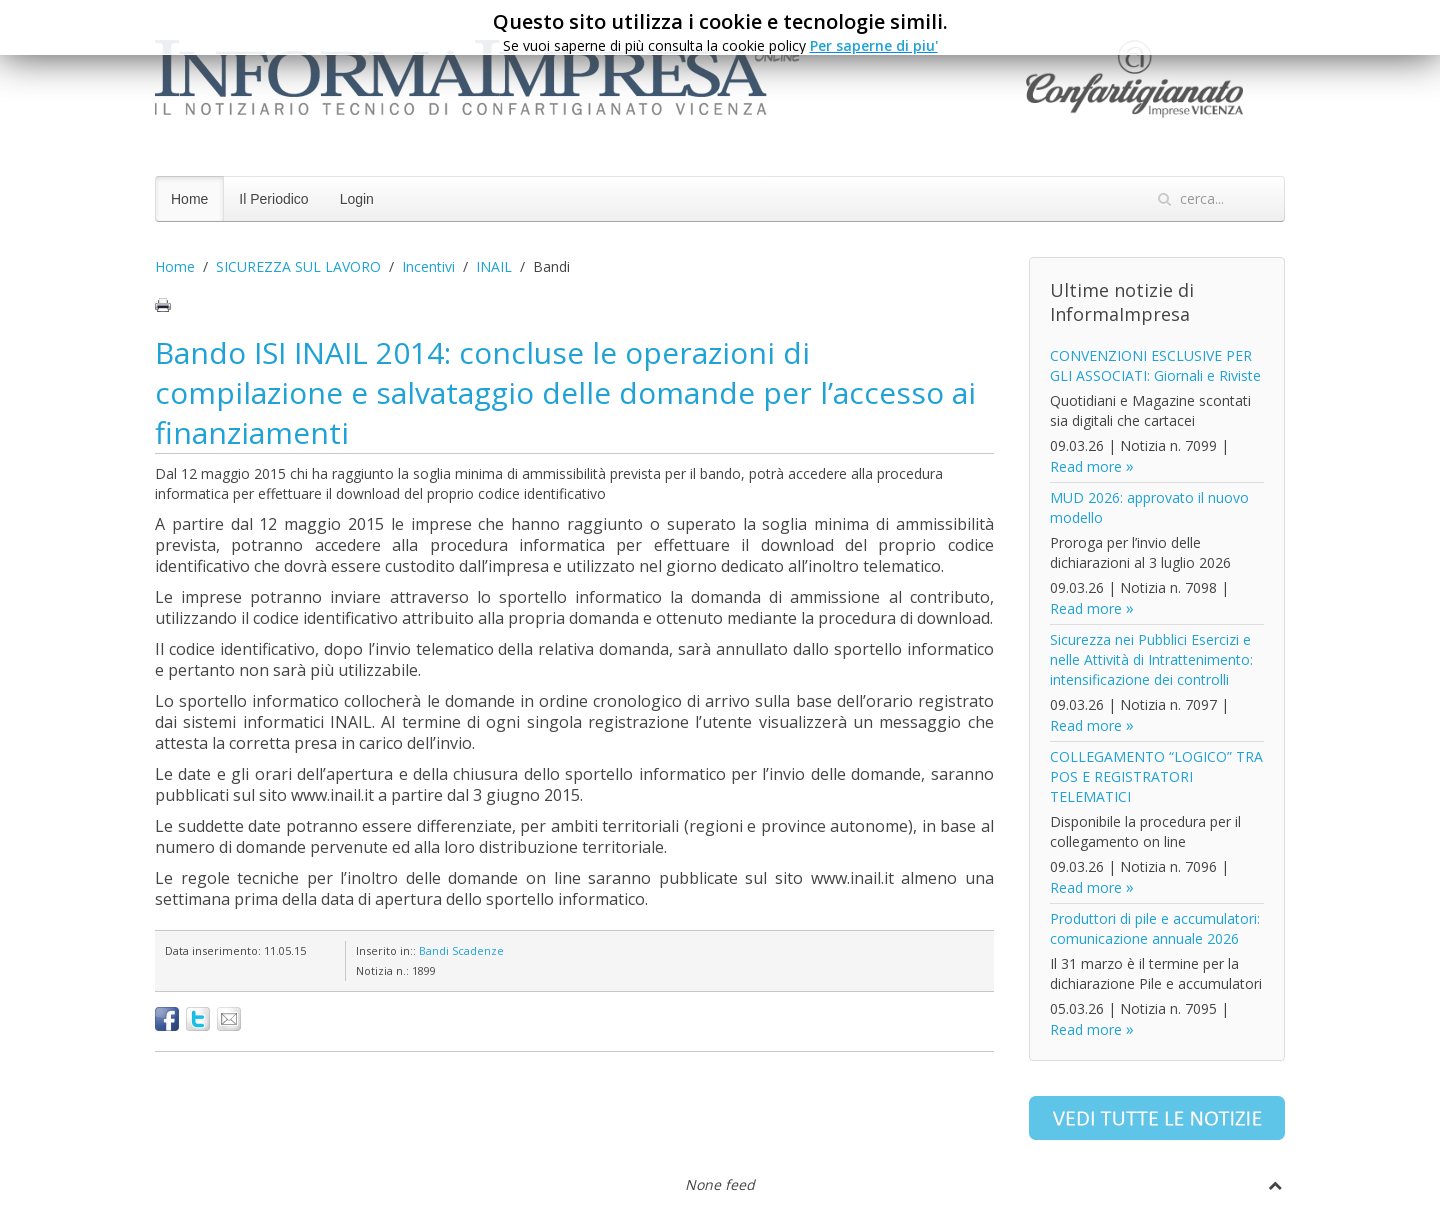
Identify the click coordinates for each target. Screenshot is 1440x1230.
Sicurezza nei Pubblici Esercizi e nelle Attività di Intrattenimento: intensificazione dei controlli (1151, 659)
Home (189, 199)
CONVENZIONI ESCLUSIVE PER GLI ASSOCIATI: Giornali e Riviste (1155, 365)
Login (357, 199)
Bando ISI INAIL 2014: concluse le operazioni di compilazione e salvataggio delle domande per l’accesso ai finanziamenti (565, 392)
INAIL (494, 266)
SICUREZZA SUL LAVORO (298, 266)
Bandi (434, 950)
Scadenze (478, 950)
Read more (1086, 466)
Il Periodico (273, 199)
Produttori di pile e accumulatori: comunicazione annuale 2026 (1155, 928)
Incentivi (428, 266)
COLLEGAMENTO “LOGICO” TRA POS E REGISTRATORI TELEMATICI (1156, 776)
